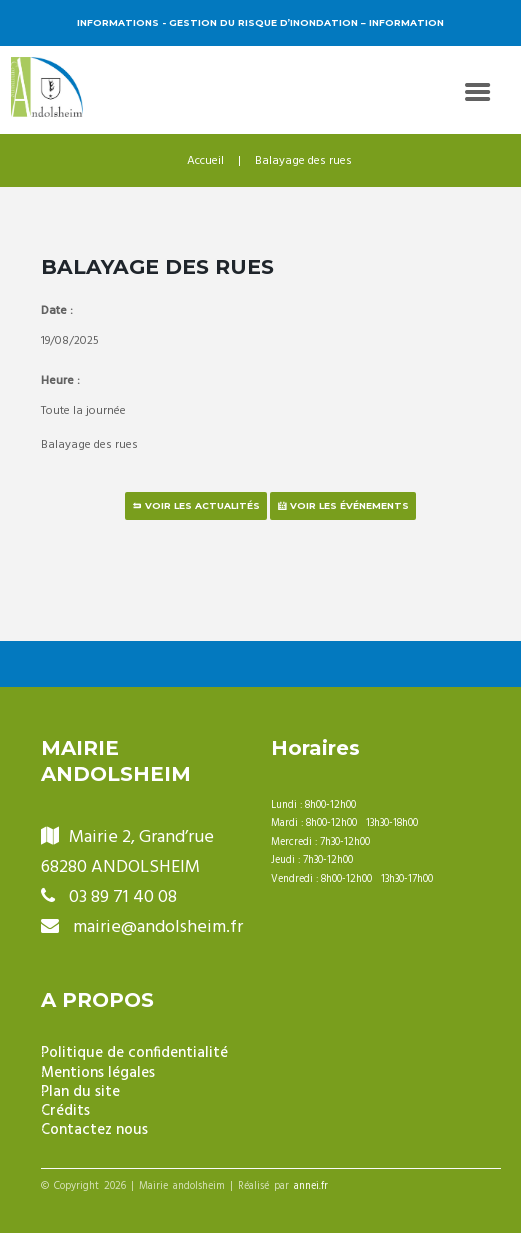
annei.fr (311, 1187)
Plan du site (80, 1092)
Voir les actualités (202, 505)
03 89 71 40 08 (123, 897)
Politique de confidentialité (134, 1053)
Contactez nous (94, 1130)
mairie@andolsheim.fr (158, 927)
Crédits (65, 1111)
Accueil (205, 161)
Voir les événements (349, 505)
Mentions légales (98, 1073)
